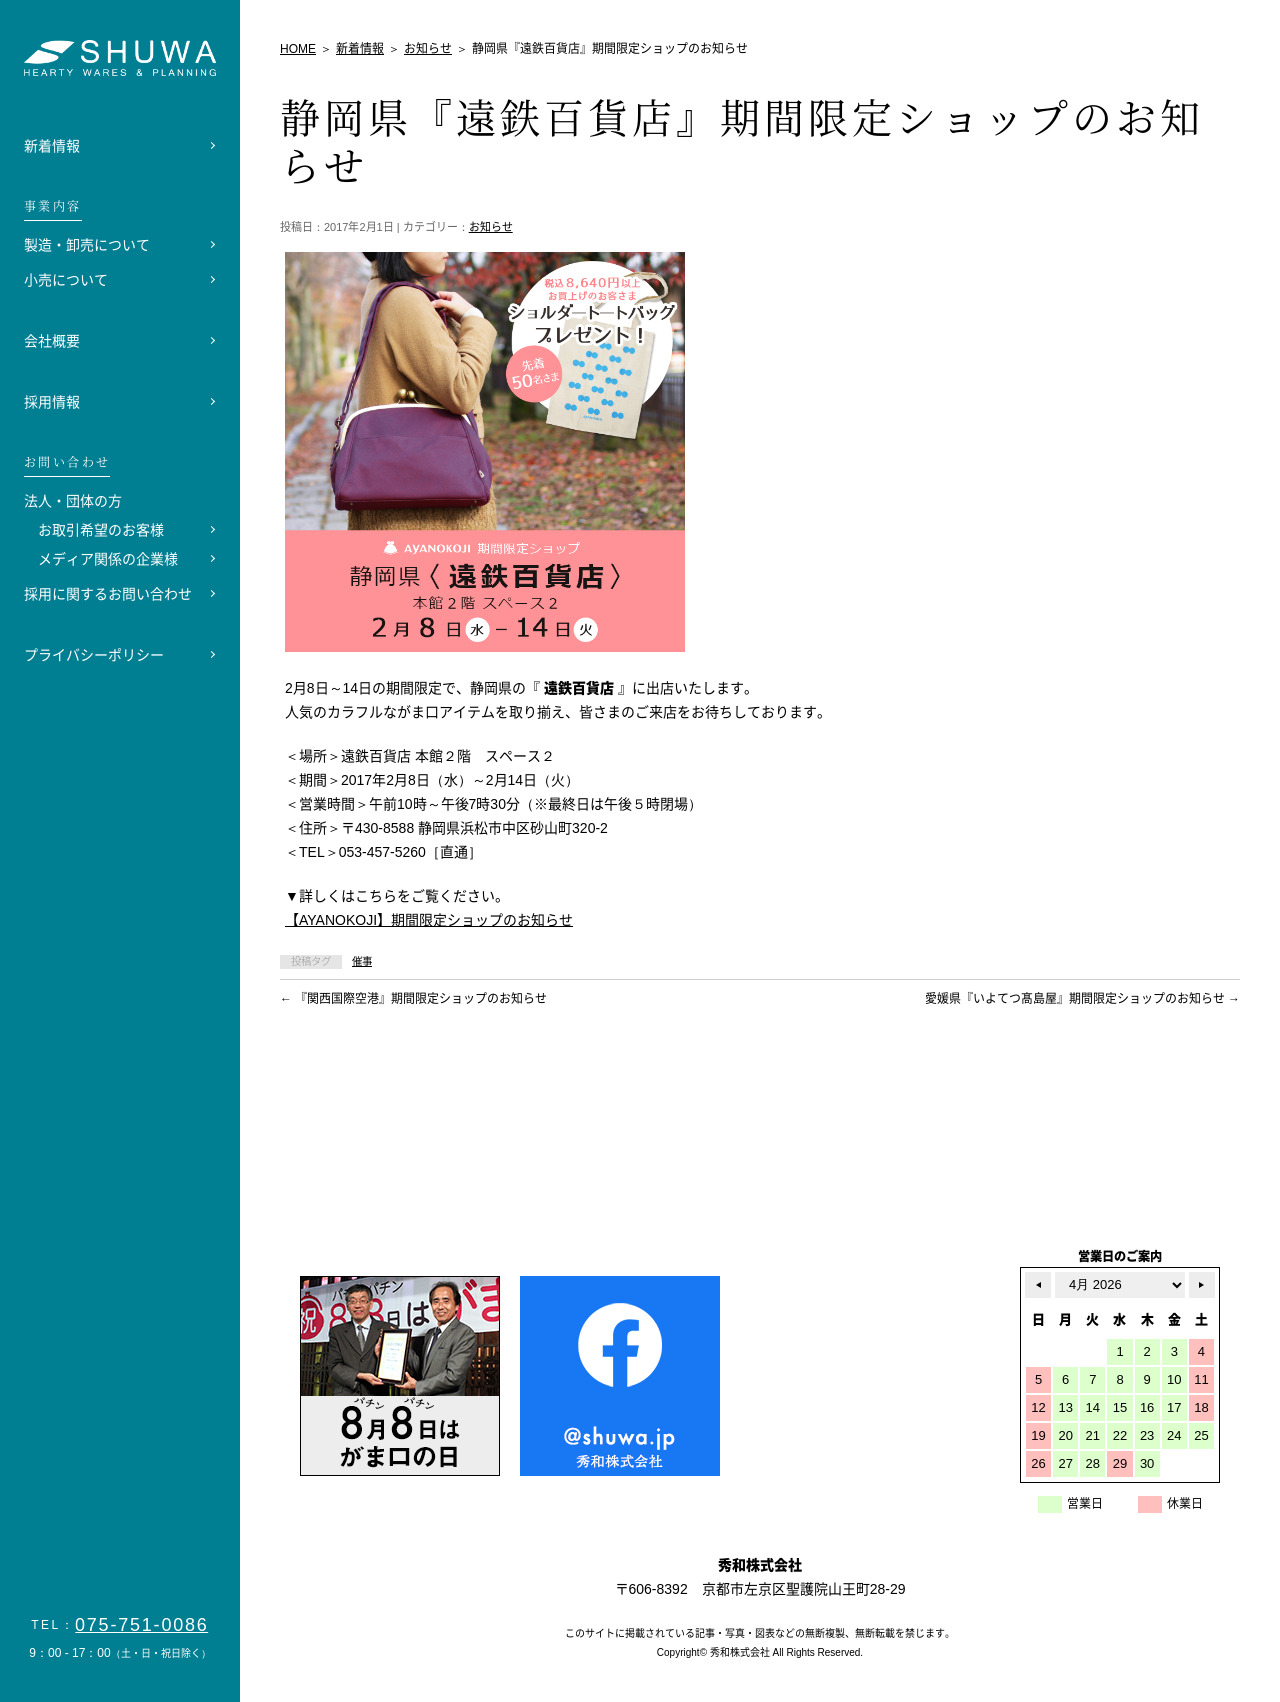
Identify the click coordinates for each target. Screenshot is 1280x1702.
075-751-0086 (142, 1625)
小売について (66, 280)
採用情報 (52, 402)
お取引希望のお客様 (101, 530)
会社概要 (52, 341)
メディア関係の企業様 (108, 559)
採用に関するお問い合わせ (108, 594)
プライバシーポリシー (94, 655)
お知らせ (491, 227)
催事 (362, 961)
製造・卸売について (87, 245)
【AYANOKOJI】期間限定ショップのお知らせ (429, 920)
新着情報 (52, 146)
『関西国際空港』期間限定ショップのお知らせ (413, 999)
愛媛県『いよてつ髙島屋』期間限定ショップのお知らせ (1082, 999)
